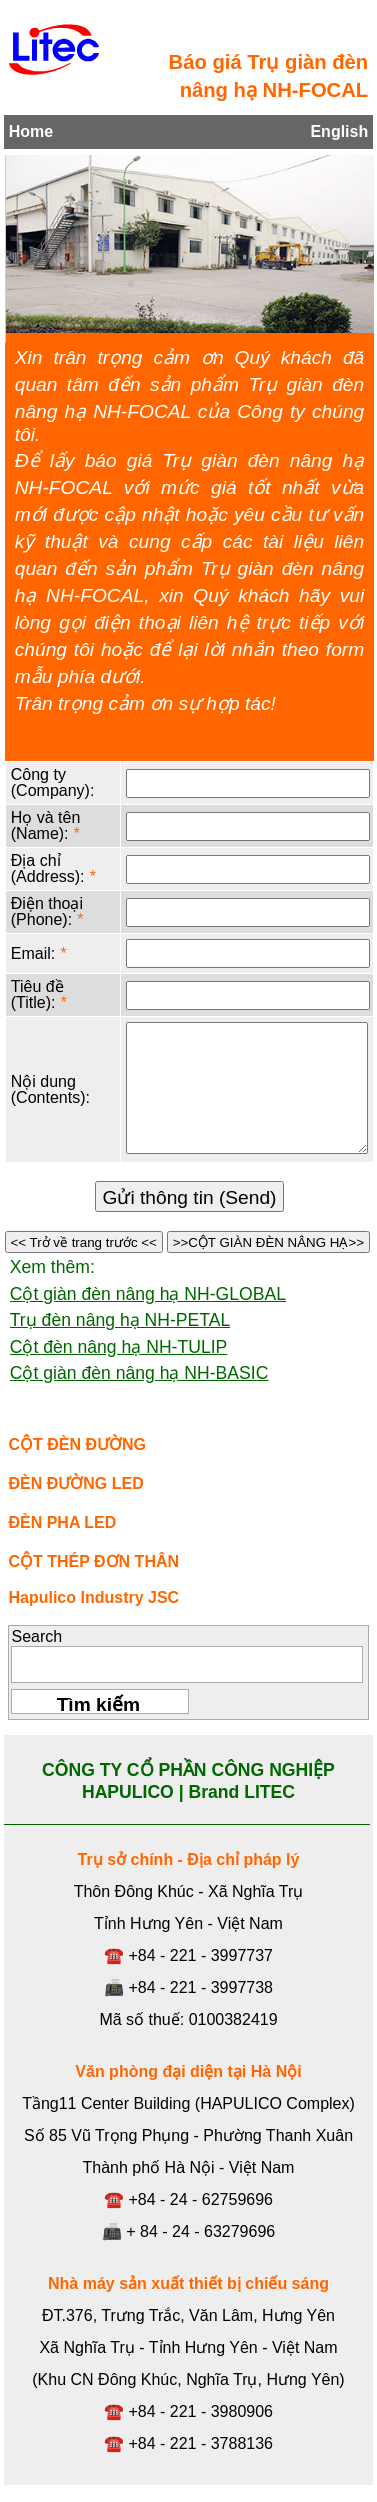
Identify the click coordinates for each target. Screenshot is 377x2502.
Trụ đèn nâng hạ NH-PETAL (120, 1320)
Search (36, 1636)
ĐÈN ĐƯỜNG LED (75, 1483)
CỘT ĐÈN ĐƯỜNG (77, 1444)
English (339, 131)
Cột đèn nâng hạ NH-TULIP (119, 1347)
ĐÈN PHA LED (62, 1522)
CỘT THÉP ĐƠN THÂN (93, 1561)
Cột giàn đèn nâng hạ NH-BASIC (139, 1373)
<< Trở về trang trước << (84, 1242)
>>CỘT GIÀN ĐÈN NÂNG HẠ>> (268, 1242)
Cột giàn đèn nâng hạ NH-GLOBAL (148, 1294)
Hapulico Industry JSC (93, 1597)
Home (31, 131)
